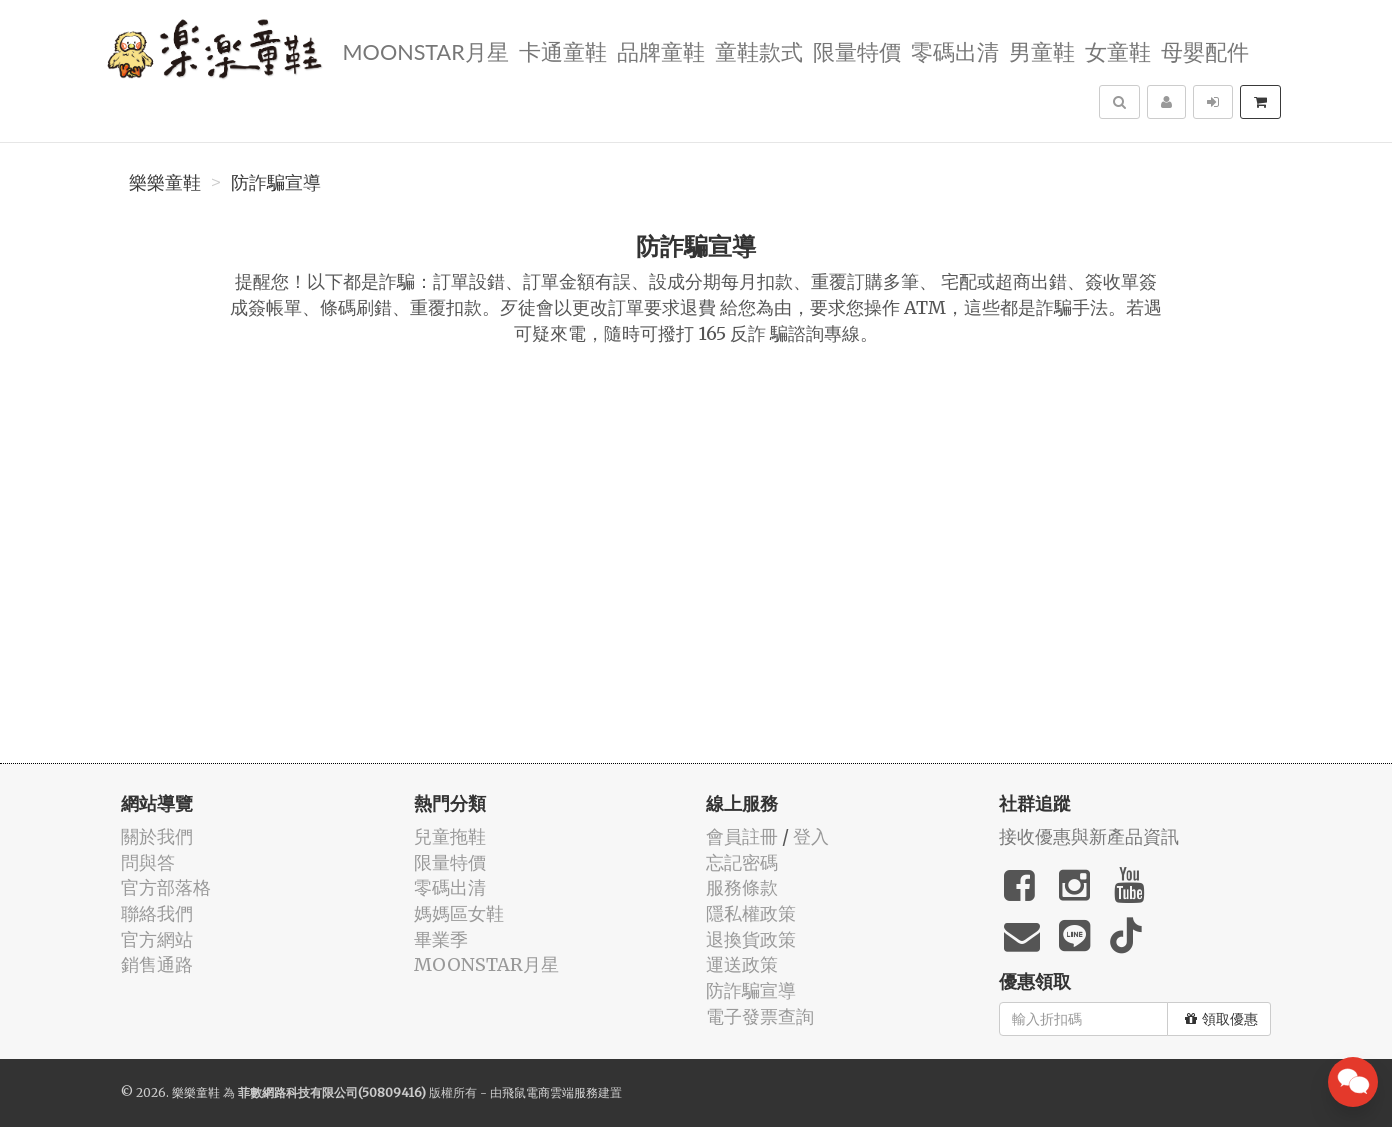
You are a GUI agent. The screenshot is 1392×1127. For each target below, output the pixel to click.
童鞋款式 (759, 50)
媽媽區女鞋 (459, 913)
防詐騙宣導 (276, 183)
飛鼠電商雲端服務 (550, 1092)
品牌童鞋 (661, 50)
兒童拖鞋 (450, 836)
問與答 (148, 862)
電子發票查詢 (760, 1016)
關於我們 (157, 836)
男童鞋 (1042, 50)
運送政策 (742, 964)
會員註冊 (742, 836)
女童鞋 (1118, 50)
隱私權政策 (751, 913)
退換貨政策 (751, 939)
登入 (811, 836)
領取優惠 (1221, 1019)
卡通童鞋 (563, 50)
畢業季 (441, 939)
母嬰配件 (1205, 50)
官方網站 (157, 939)
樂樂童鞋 (165, 183)
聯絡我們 (157, 913)
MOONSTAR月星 (425, 50)
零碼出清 (955, 50)
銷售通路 (157, 964)
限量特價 (857, 50)
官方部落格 (166, 887)
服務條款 (742, 887)
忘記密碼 (742, 862)
